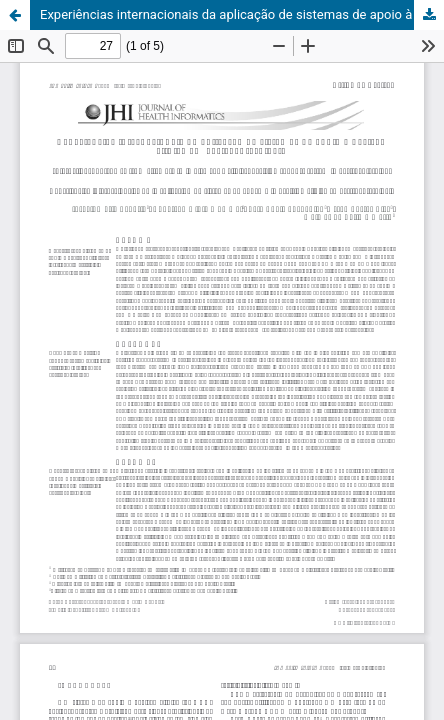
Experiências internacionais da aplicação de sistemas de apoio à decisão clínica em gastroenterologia (242, 14)
